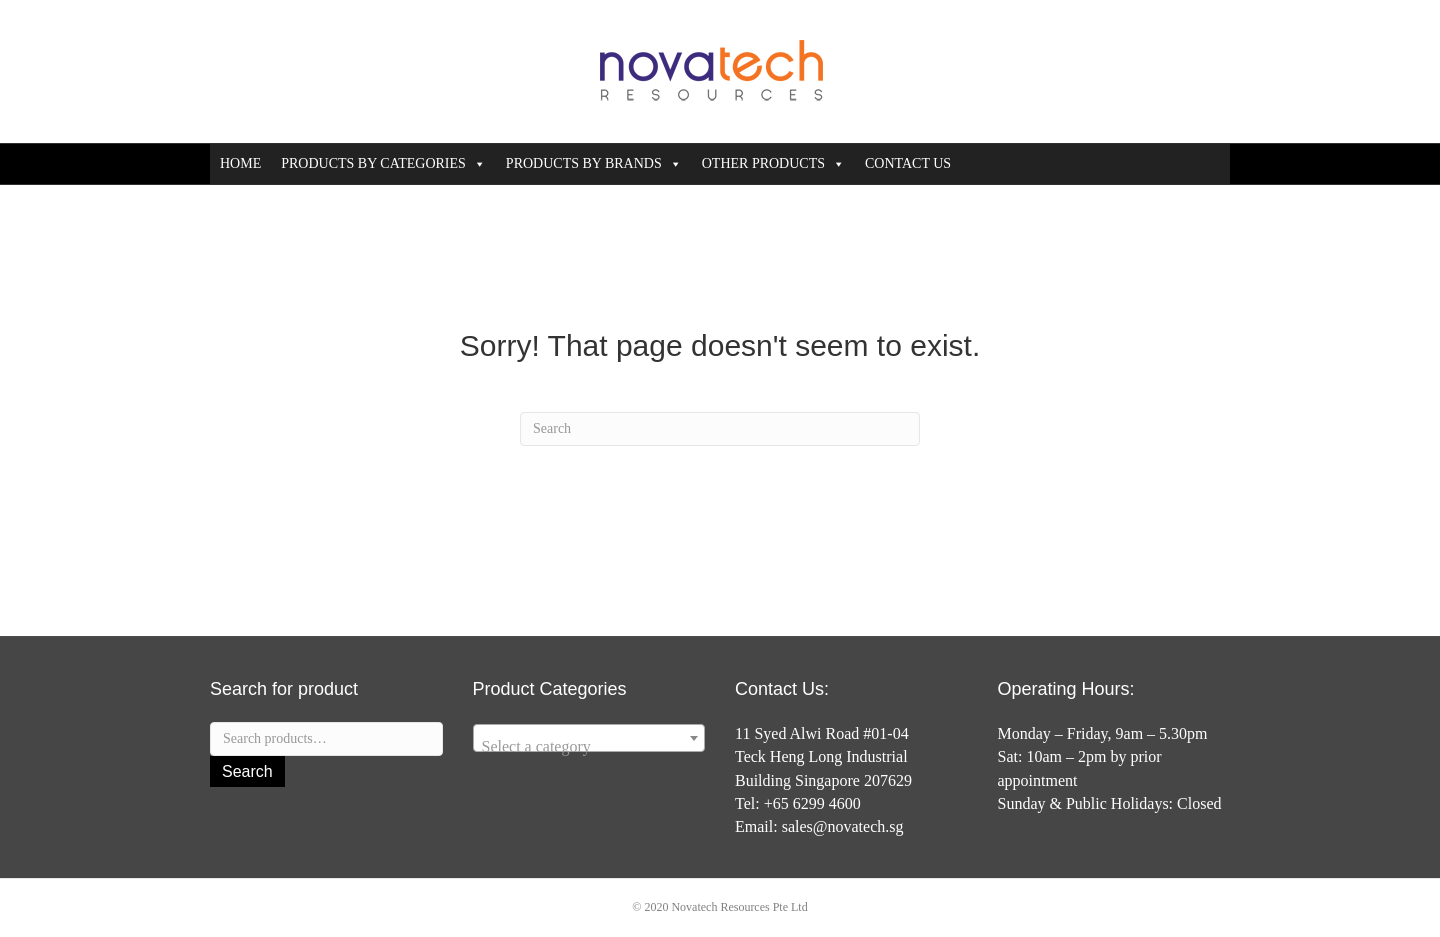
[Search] (720, 429)
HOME (240, 163)
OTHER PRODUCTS (773, 164)
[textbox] (589, 747)
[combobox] (589, 738)
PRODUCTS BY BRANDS (594, 164)
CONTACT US (908, 163)
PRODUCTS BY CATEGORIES (383, 164)
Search (247, 771)
